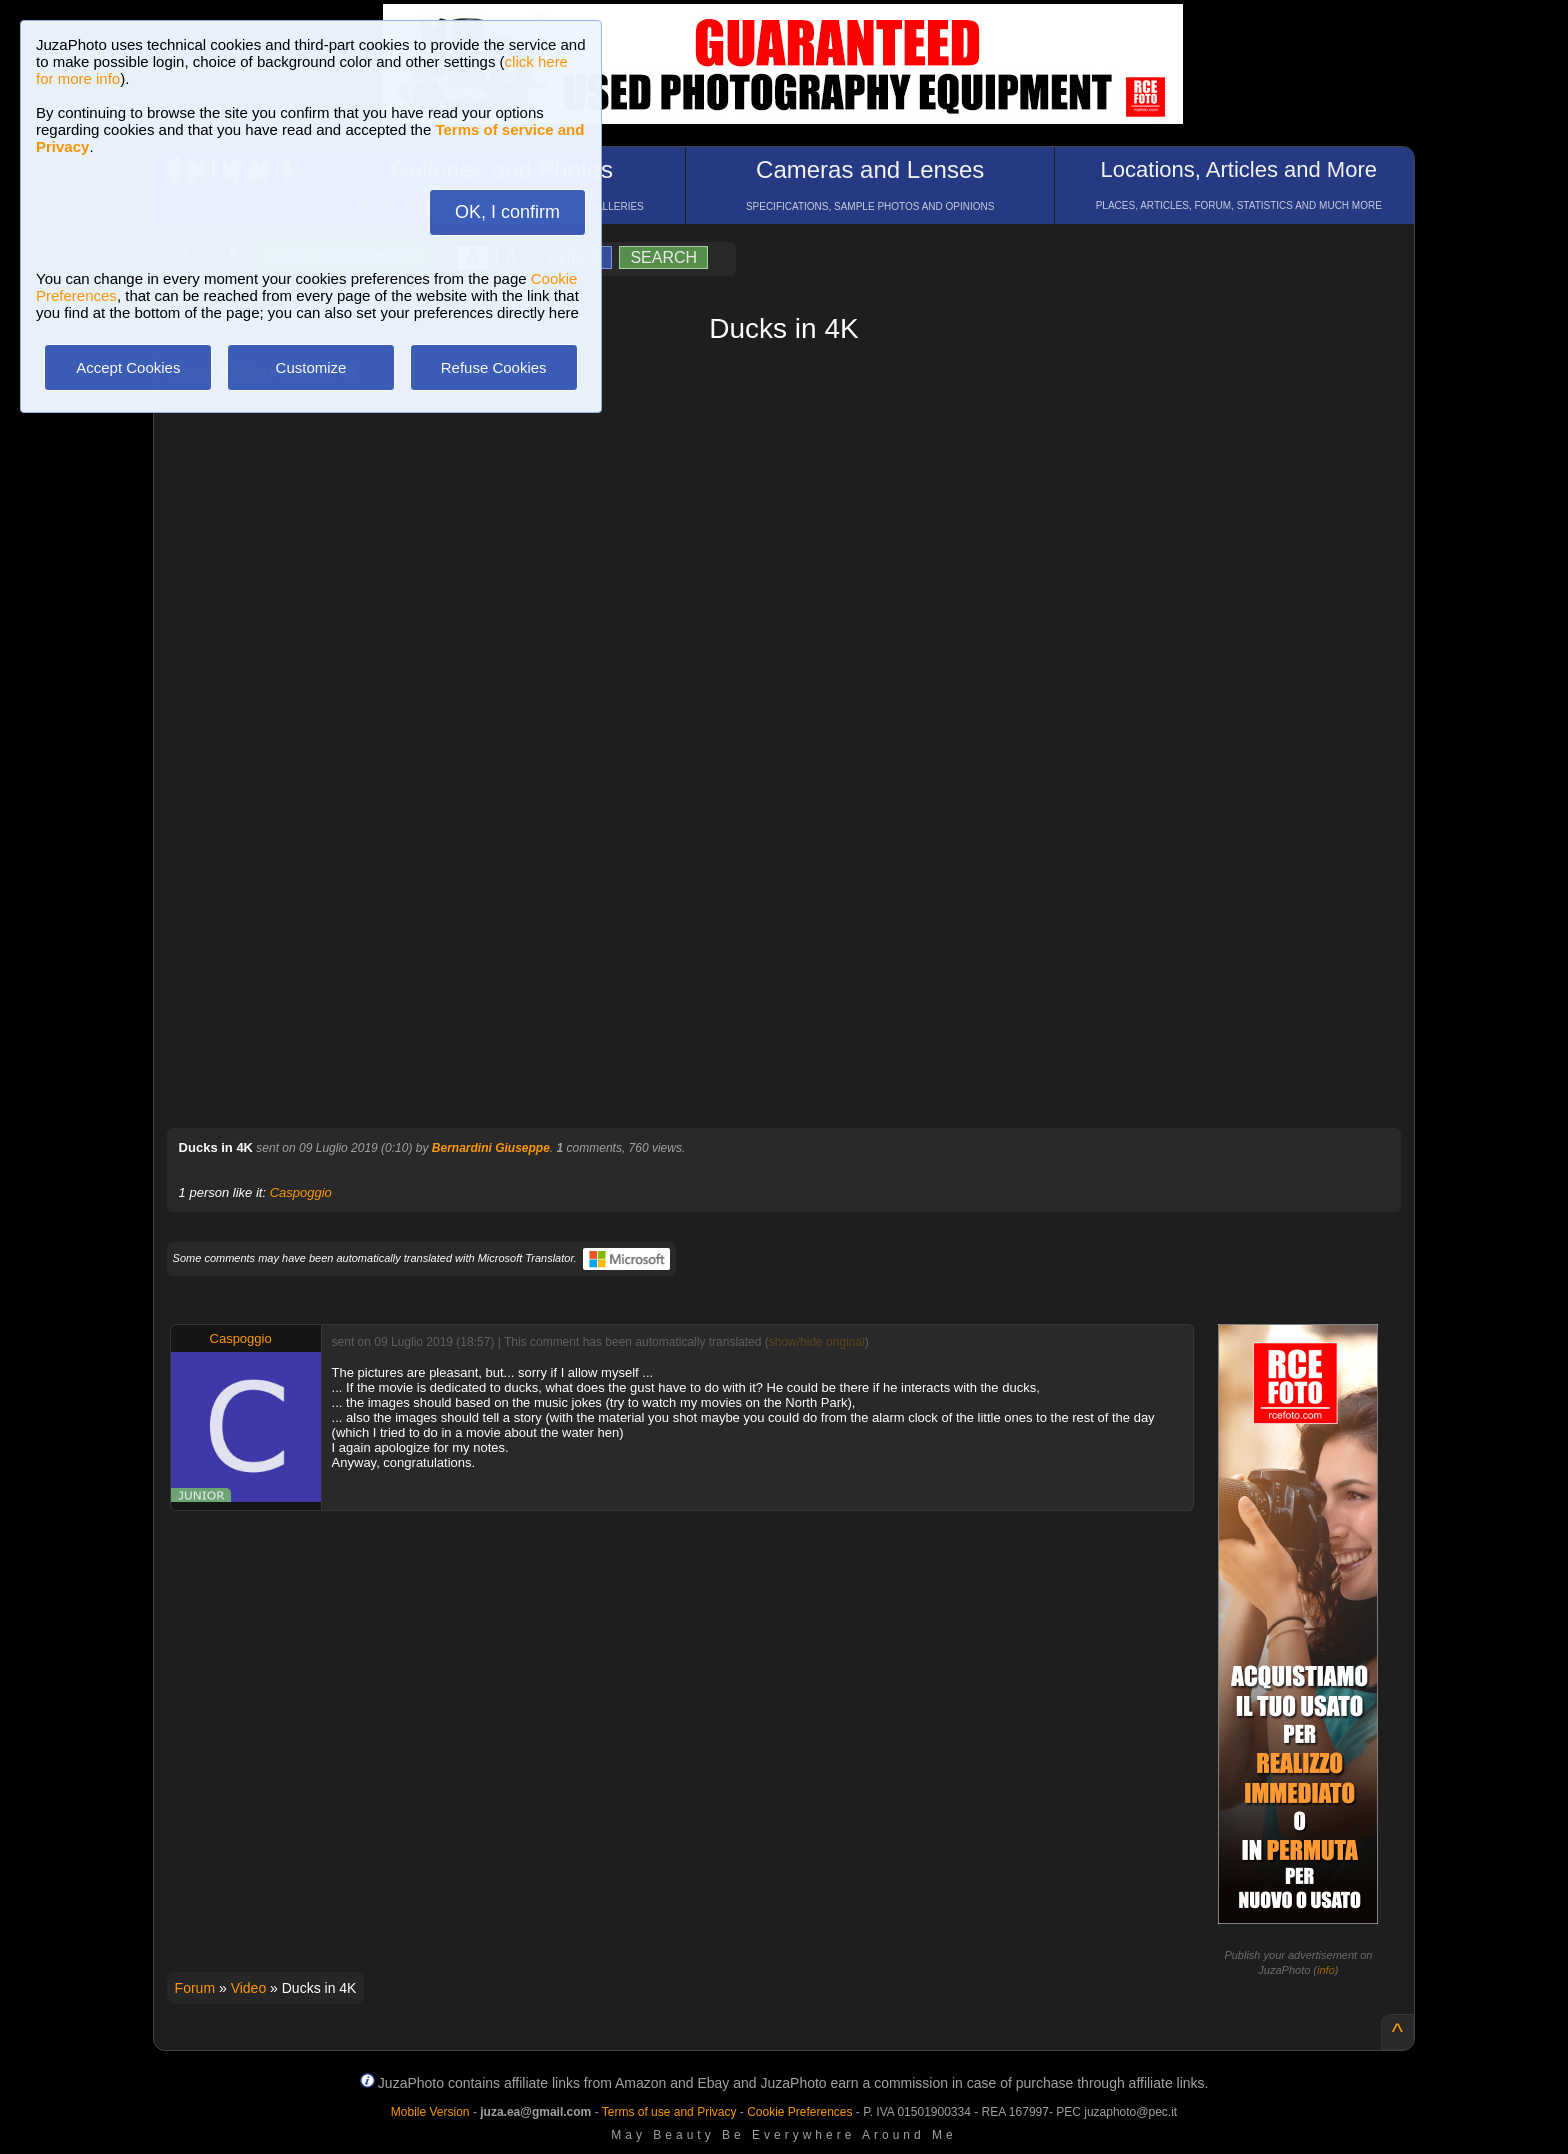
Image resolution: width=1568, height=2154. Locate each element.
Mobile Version (430, 2112)
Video (249, 1988)
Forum (195, 1988)
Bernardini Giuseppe (491, 1148)
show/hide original (817, 1342)
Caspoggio (301, 1192)
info (1326, 1970)
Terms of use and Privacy (669, 2112)
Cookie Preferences (799, 2112)
